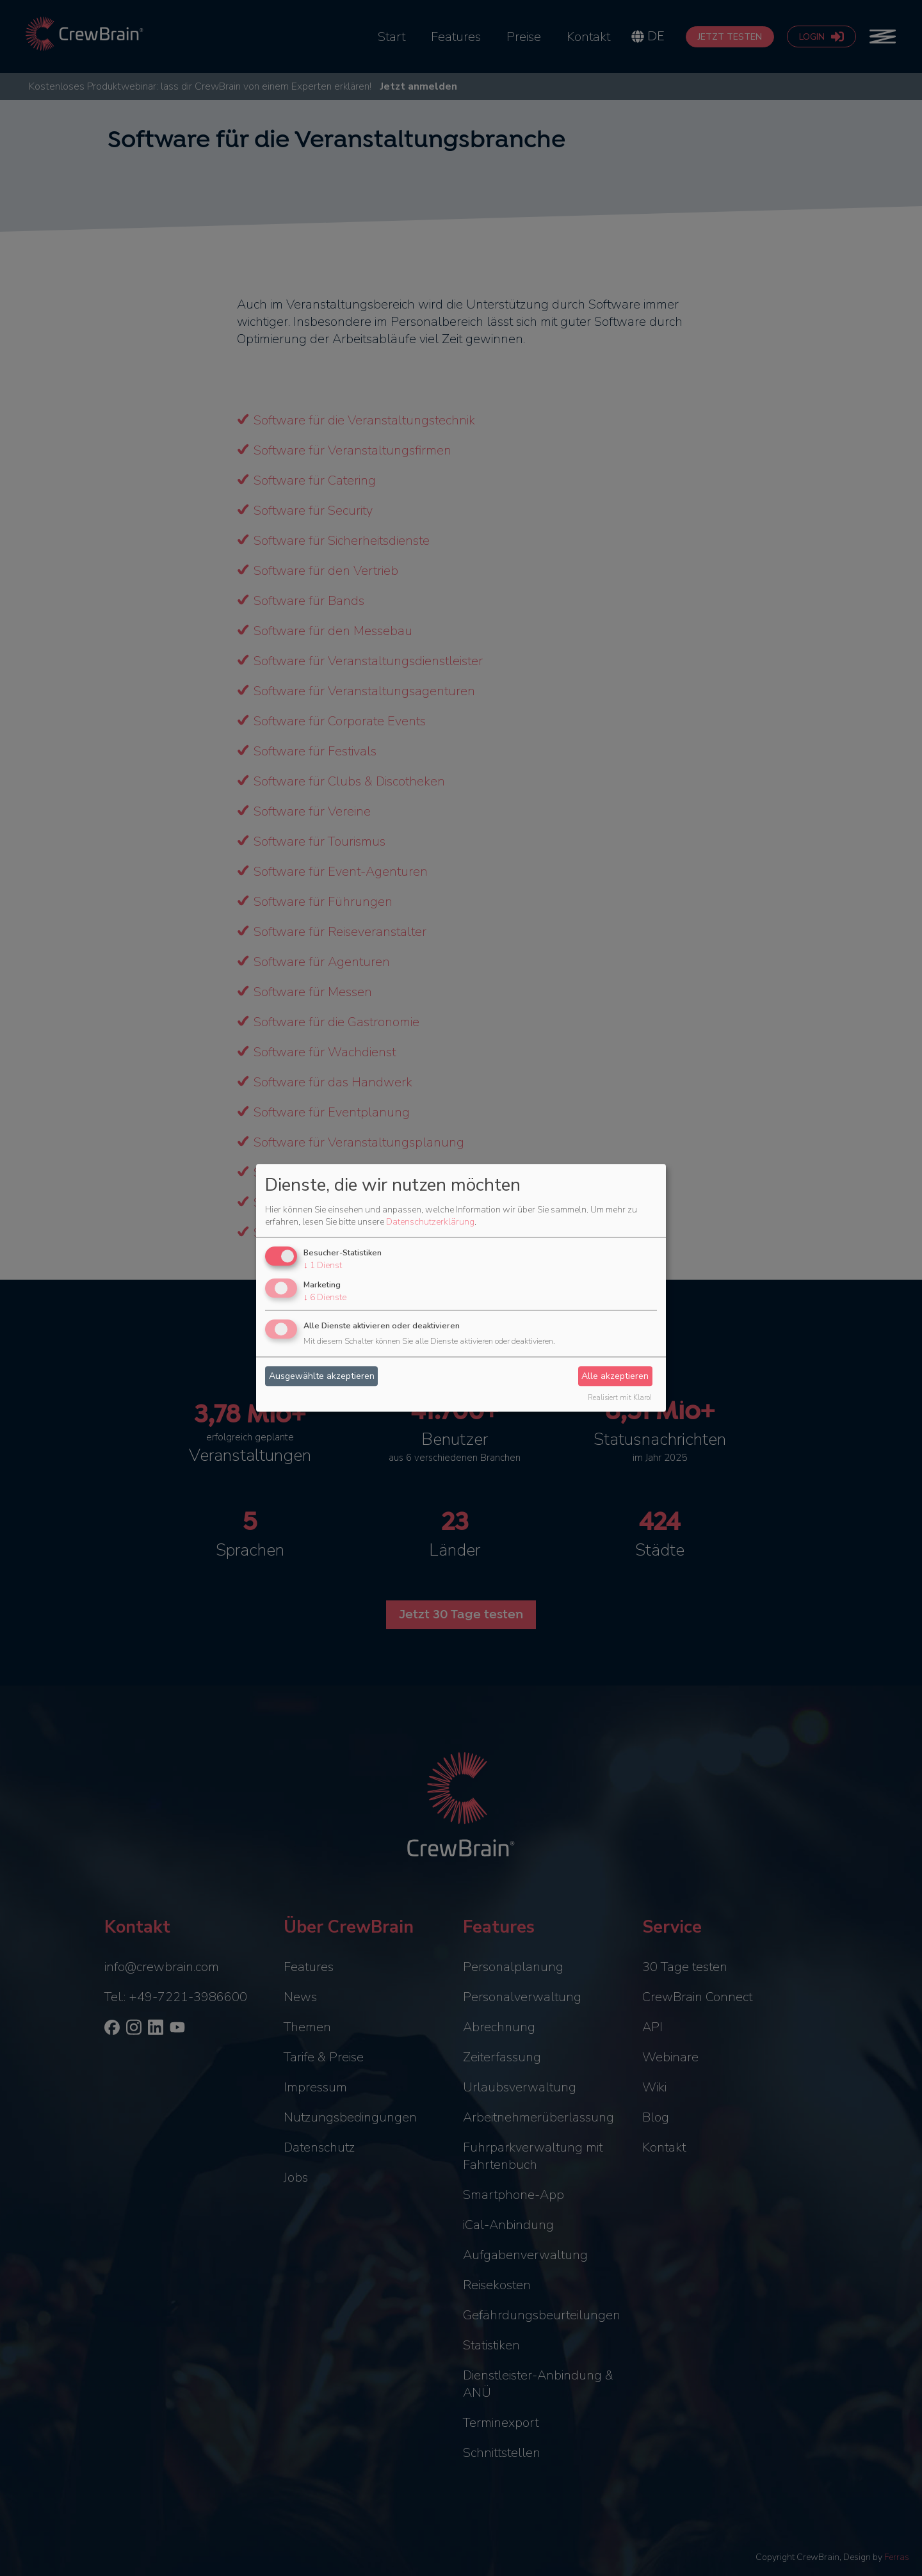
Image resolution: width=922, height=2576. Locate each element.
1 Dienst (322, 1265)
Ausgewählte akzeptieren (322, 1376)
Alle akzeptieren (615, 1376)
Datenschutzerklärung (430, 1222)
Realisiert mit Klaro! (620, 1398)
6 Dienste (324, 1297)
